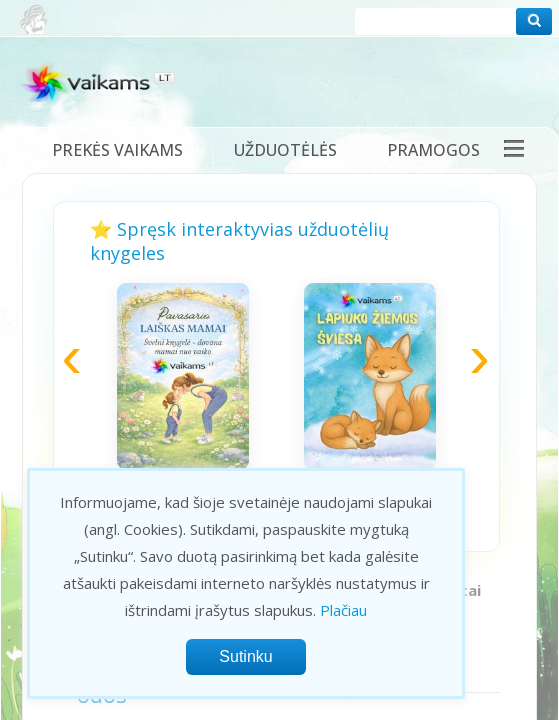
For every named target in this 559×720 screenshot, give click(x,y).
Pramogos (433, 150)
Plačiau (343, 610)
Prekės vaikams (117, 150)
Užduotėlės (285, 150)
